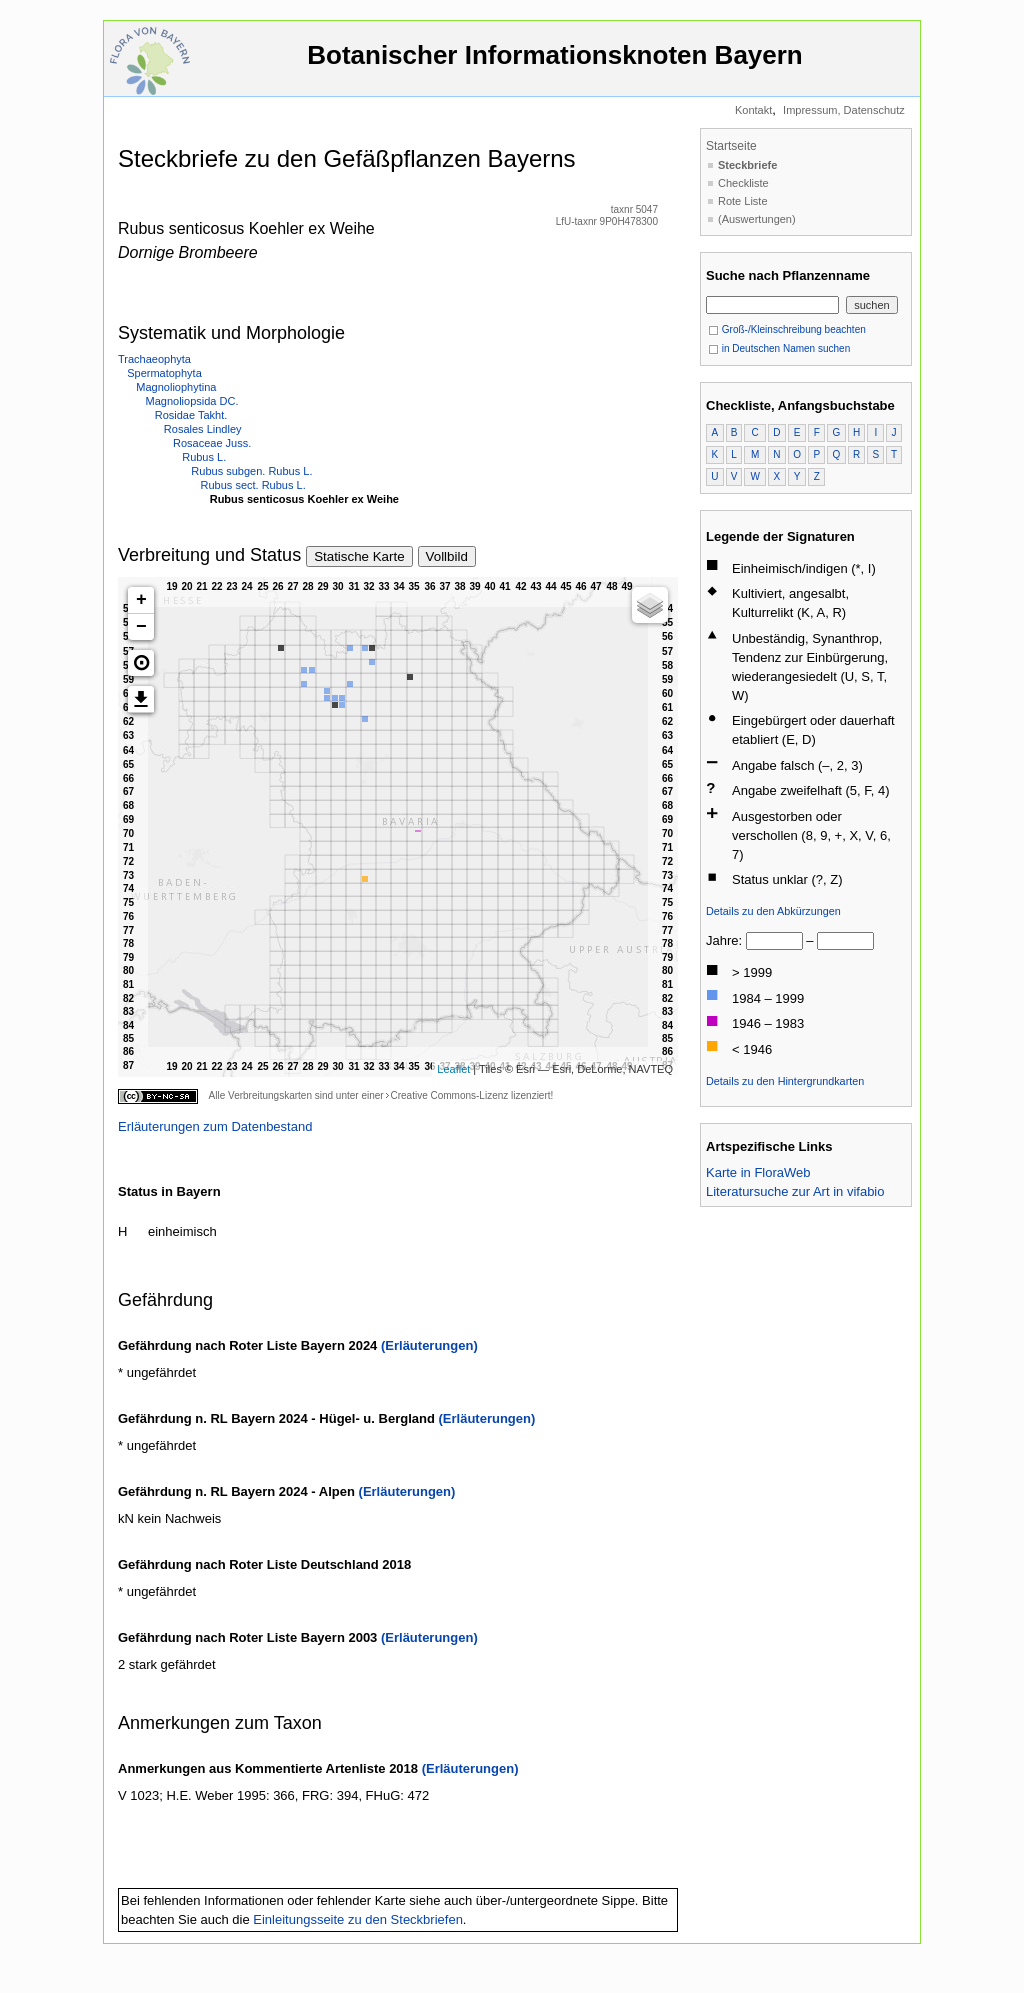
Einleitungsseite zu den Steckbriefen (358, 1919)
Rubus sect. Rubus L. (253, 485)
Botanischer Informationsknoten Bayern (555, 64)
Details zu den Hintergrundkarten (785, 1081)
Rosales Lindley (203, 429)
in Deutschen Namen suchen (779, 348)
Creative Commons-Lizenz (449, 1095)
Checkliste (743, 183)
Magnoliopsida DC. (192, 401)
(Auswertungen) (757, 219)
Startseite (731, 146)
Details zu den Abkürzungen (773, 911)
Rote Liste (743, 201)
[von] (774, 941)
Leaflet (453, 1069)
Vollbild (447, 556)
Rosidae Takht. (191, 415)
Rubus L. (204, 457)
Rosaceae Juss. (212, 443)
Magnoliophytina (176, 387)
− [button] (141, 627)
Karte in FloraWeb (758, 1172)
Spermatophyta (164, 373)
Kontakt (753, 110)
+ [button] (141, 600)
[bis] (845, 941)
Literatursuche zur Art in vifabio (795, 1191)
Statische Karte (359, 556)
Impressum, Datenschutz (844, 110)
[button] (141, 663)
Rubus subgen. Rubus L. (251, 471)
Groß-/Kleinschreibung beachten (787, 329)
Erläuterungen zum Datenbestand (215, 1126)
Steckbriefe (747, 165)
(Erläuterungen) (429, 1345)
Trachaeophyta (154, 359)
